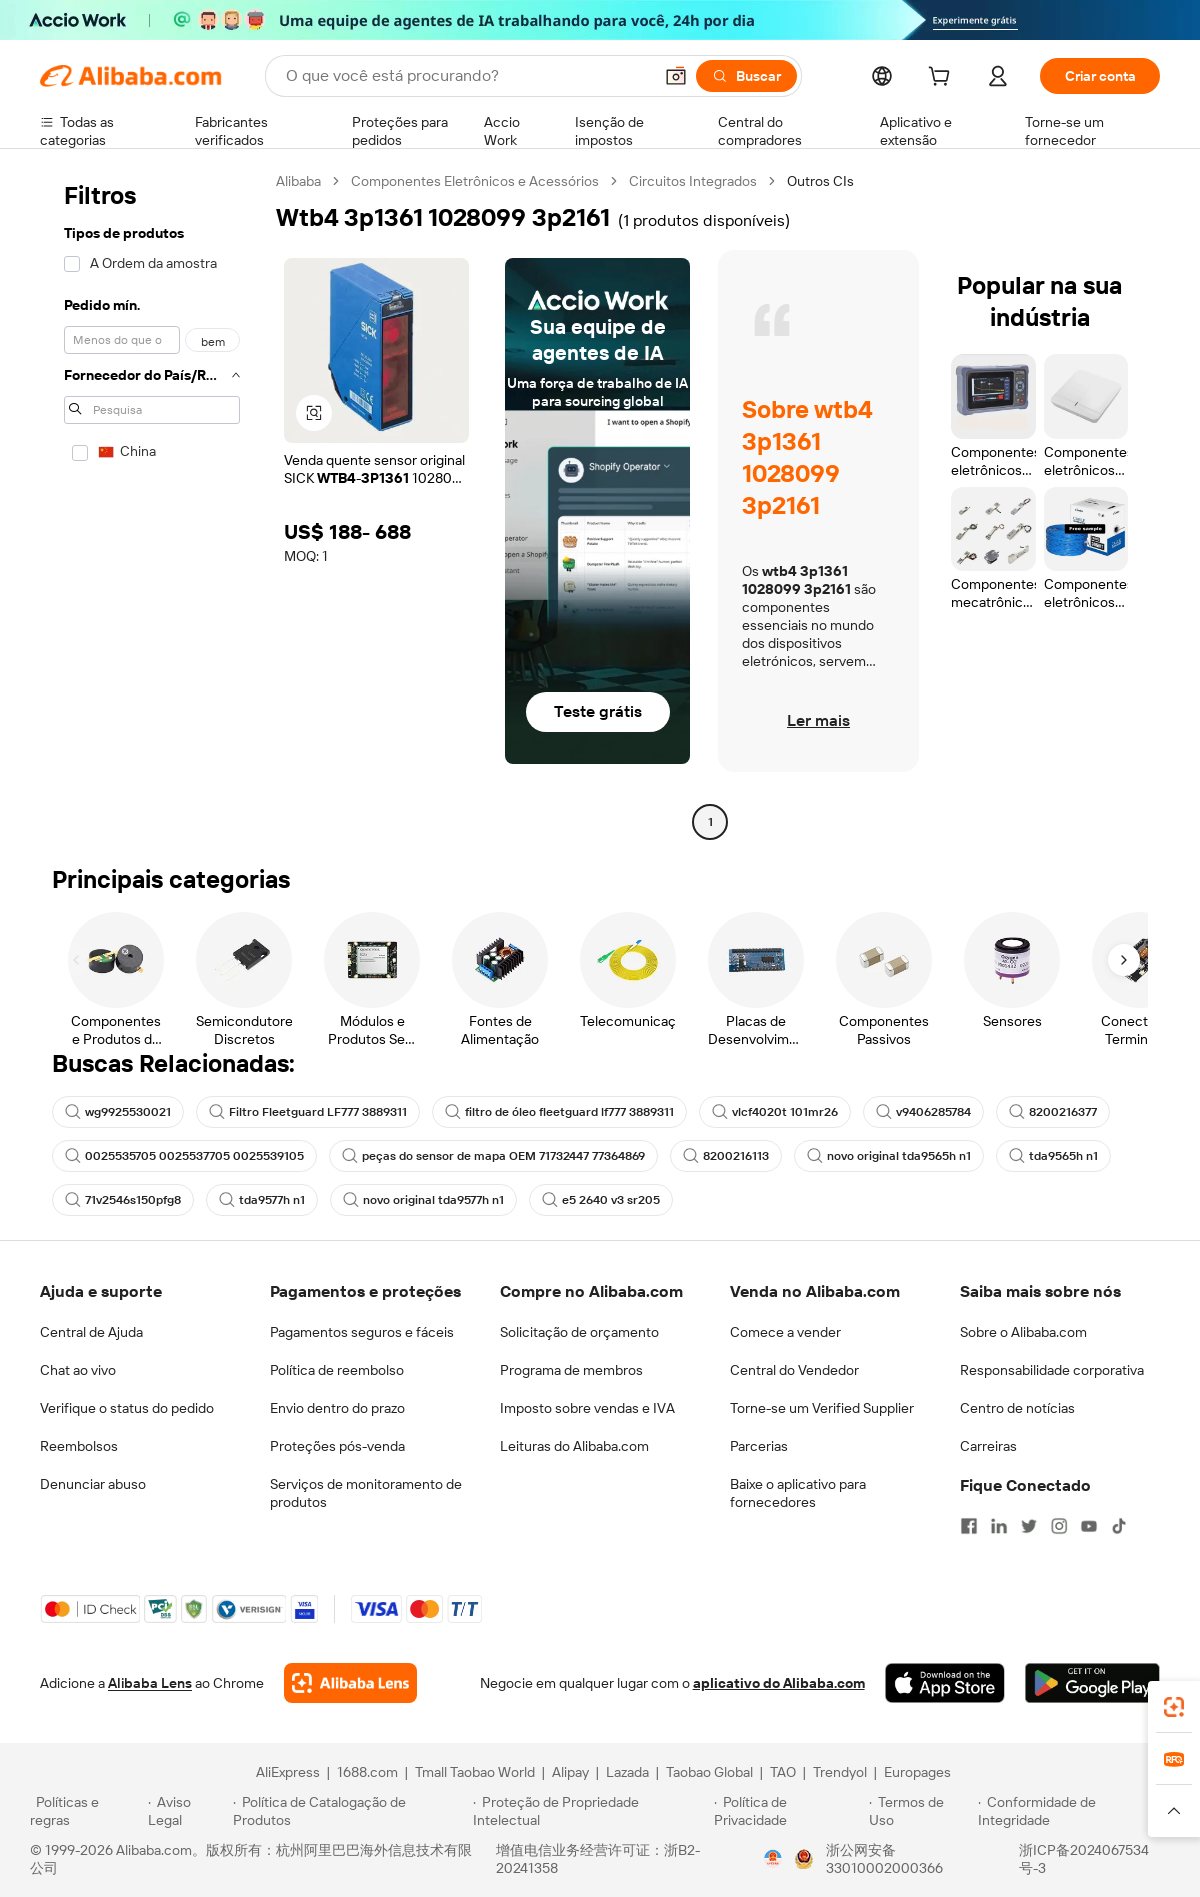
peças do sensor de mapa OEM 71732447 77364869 (493, 1156)
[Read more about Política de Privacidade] (788, 1811)
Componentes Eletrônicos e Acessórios (475, 181)
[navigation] (152, 504)
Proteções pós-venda (337, 1446)
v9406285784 (923, 1112)
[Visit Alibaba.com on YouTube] (1089, 1526)
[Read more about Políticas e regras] (86, 1811)
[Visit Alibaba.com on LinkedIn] (999, 1526)
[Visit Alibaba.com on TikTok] (1119, 1526)
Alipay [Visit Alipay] (570, 1772)
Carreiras (988, 1446)
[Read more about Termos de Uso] (920, 1811)
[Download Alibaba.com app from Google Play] (1092, 1683)
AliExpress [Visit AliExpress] (288, 1772)
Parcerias (759, 1446)
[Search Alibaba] (467, 76)
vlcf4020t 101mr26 (775, 1112)
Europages (917, 1772)
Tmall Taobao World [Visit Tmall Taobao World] (475, 1772)
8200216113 (726, 1156)
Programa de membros (571, 1370)
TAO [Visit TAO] (783, 1772)
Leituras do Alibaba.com (574, 1446)
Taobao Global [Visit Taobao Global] (709, 1772)
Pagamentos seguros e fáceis (362, 1332)
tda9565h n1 (1053, 1156)
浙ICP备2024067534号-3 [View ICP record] (1084, 1859)
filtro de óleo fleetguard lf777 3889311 (559, 1112)
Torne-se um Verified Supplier (822, 1408)
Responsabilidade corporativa (1052, 1370)
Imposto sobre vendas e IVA (587, 1408)
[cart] (943, 79)
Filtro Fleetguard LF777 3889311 (308, 1112)
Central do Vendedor (794, 1370)
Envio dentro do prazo (337, 1408)
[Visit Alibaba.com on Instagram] (1059, 1526)
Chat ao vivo (78, 1370)
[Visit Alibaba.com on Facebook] (969, 1526)
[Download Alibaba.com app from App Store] (945, 1683)
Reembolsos (79, 1446)
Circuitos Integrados (693, 181)
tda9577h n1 (262, 1200)
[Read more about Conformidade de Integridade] (1074, 1811)
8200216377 (1053, 1112)
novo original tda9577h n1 (423, 1200)
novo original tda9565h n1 (889, 1156)
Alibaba (298, 181)
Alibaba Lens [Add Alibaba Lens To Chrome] (150, 1683)
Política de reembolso (337, 1370)
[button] (676, 76)
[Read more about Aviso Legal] (188, 1811)
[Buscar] (746, 76)
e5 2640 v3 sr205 (601, 1200)
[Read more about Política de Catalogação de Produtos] (349, 1811)
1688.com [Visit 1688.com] (367, 1772)
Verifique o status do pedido (127, 1408)
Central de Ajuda (91, 1332)
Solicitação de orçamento (579, 1332)
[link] (1174, 1707)
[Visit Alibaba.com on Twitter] (1029, 1526)
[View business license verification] (773, 1859)
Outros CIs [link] (820, 181)
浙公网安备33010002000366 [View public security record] (884, 1859)
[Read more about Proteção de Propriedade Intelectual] (590, 1811)
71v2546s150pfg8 (123, 1200)
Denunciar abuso (93, 1484)
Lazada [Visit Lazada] (627, 1772)
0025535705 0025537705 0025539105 (184, 1156)
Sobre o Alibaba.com (1023, 1332)
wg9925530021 (118, 1112)
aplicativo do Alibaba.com (779, 1683)
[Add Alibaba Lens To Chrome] (350, 1683)
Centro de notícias (1017, 1408)
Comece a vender (785, 1332)
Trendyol (840, 1772)
